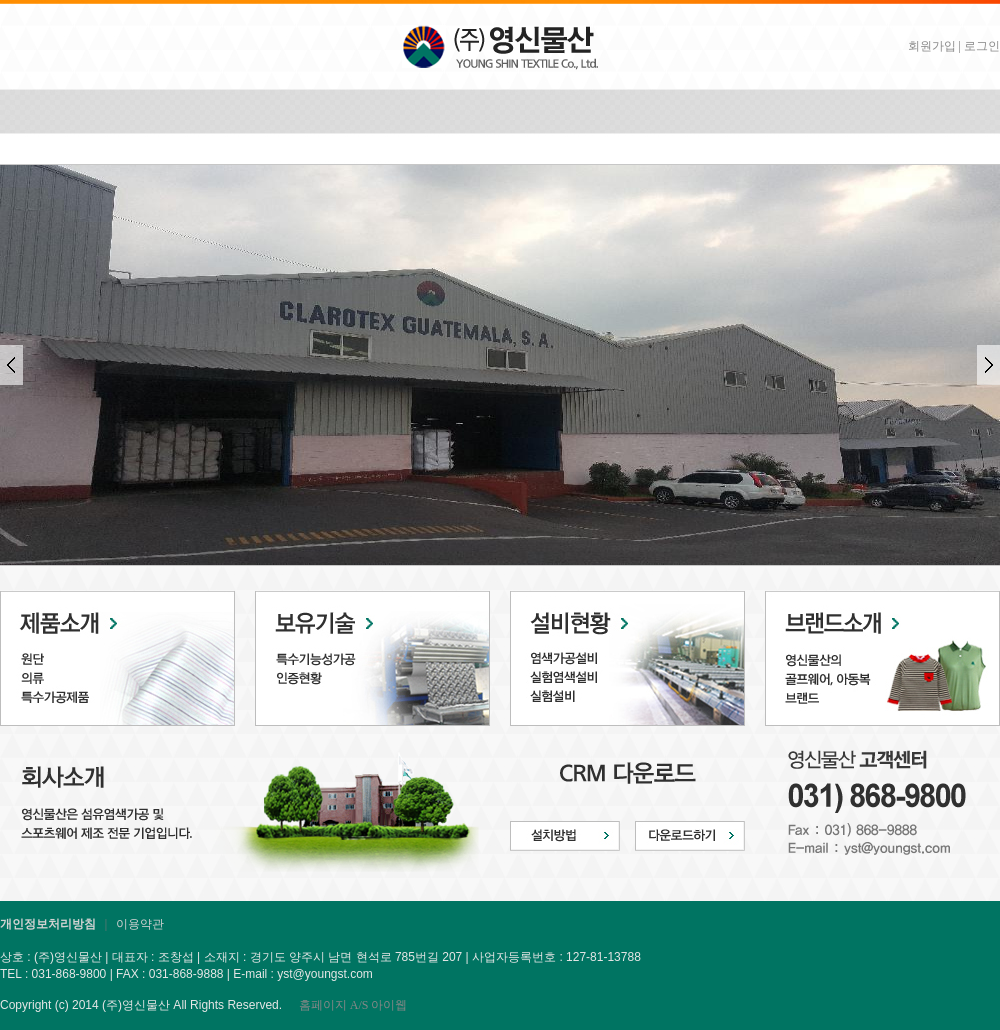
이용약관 (140, 924)
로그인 (982, 46)
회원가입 (932, 46)
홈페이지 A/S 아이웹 (353, 1005)
